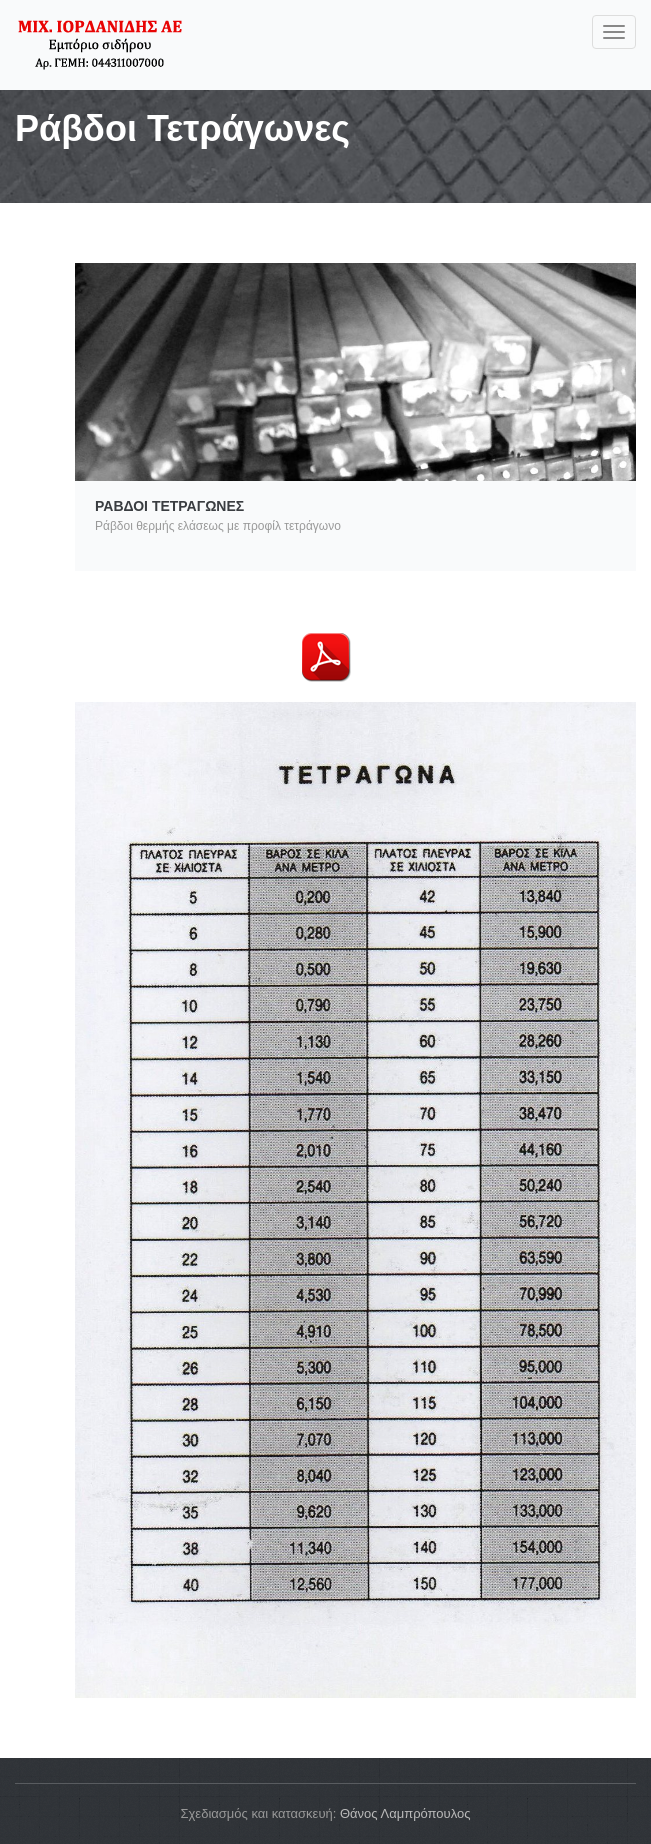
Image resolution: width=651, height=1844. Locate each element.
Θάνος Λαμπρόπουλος (405, 1813)
